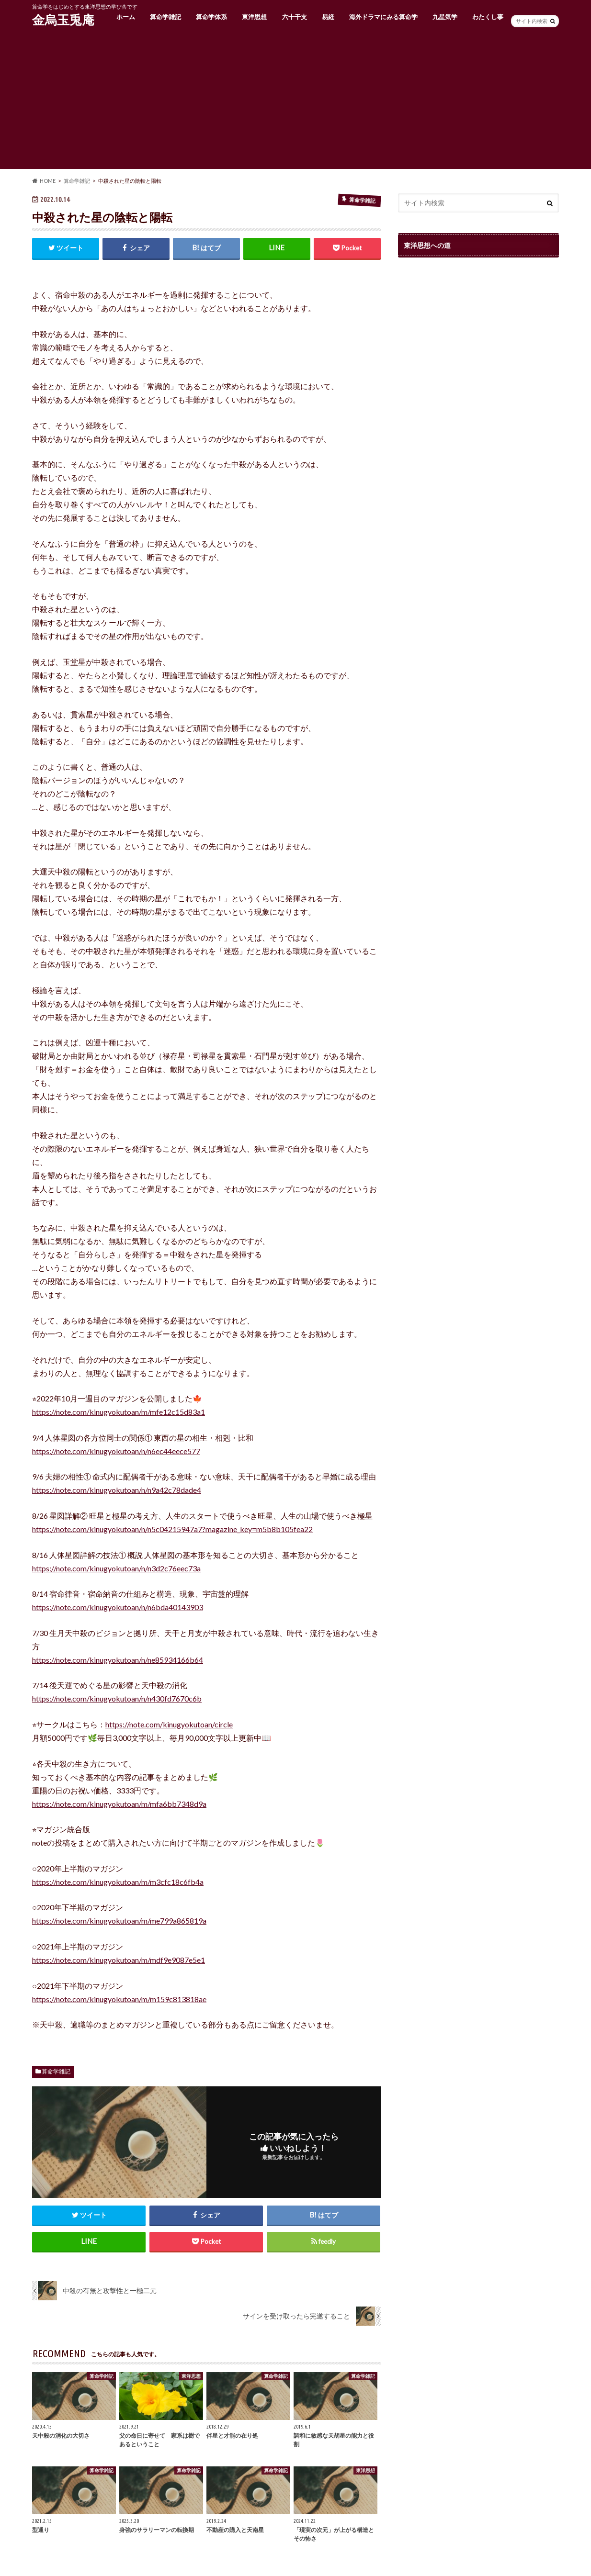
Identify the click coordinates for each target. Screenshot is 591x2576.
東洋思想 (254, 17)
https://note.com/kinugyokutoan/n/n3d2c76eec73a (116, 1568)
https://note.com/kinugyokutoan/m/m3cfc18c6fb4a (118, 1881)
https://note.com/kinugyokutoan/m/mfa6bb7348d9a (119, 1803)
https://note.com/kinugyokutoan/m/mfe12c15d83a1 (118, 1411)
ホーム (125, 17)
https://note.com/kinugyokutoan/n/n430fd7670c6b (117, 1698)
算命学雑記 (165, 17)
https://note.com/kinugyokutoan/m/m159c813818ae (119, 1999)
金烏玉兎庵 (63, 19)
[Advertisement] (295, 102)
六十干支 (294, 17)
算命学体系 (211, 17)
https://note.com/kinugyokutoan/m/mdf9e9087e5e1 (118, 1959)
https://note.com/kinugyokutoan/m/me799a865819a (119, 1920)
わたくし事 (487, 17)
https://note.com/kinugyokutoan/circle (169, 1724)
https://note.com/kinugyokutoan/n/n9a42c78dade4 (116, 1489)
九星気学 (444, 17)
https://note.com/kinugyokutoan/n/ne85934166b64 (117, 1659)
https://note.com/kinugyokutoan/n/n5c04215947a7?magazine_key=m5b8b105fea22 (172, 1529)
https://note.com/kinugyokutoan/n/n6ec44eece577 (116, 1451)
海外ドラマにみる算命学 (383, 17)
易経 (328, 17)
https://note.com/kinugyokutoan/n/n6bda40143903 (117, 1607)
